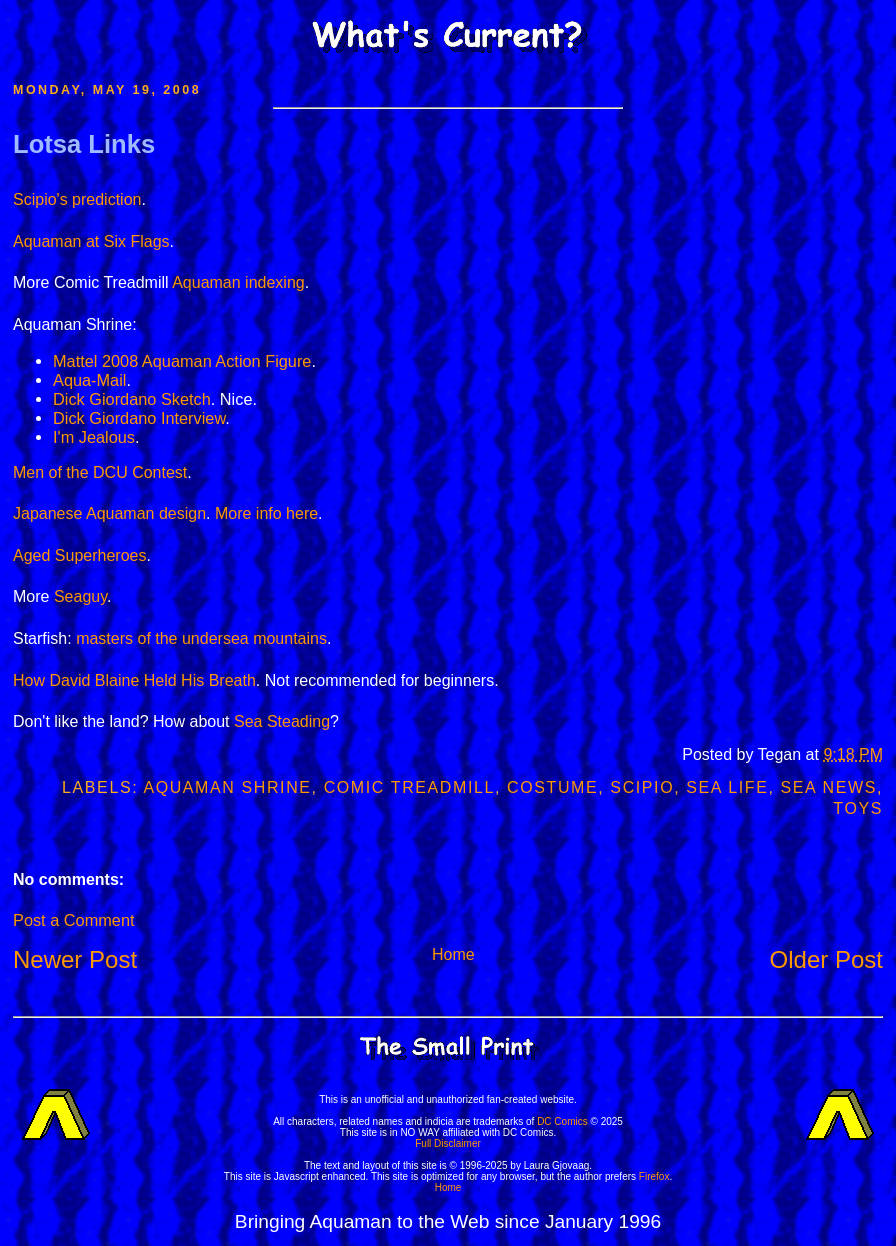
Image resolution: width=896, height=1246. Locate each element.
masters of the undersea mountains (201, 638)
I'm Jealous (94, 437)
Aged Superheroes (79, 555)
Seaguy (80, 596)
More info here (266, 513)
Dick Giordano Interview (139, 418)
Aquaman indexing (238, 282)
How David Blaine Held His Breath (134, 680)
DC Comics (562, 1121)
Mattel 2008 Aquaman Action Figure (182, 361)
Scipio (642, 787)
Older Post (826, 959)
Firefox (654, 1176)
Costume (552, 787)
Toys (858, 808)
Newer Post (75, 959)
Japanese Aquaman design (109, 513)
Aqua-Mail (89, 380)
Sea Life (727, 787)
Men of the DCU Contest (100, 472)
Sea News (829, 787)
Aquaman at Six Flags (91, 241)
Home (453, 954)
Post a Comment (73, 920)
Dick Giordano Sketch (132, 399)
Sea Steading (282, 721)
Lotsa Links (84, 144)
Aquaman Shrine (227, 787)
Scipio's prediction (77, 199)
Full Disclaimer (448, 1143)
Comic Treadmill (409, 787)
